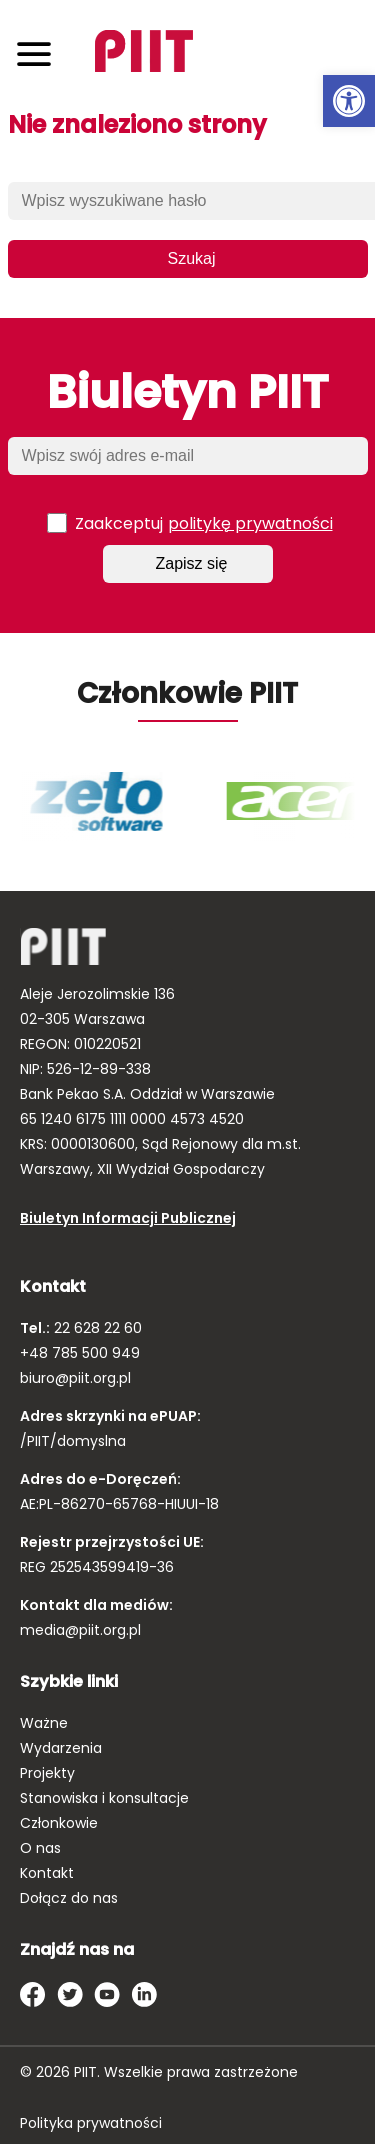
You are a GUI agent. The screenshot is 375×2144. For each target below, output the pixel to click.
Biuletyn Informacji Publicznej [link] (128, 1218)
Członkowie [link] (59, 1823)
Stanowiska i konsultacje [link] (104, 1798)
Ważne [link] (44, 1723)
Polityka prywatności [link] (91, 2123)
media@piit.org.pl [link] (80, 1630)
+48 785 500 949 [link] (80, 1353)
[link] (349, 101)
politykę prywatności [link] (250, 523)
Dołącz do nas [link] (69, 1898)
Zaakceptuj (190, 523)
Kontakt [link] (47, 1873)
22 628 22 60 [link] (96, 1328)
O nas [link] (40, 1848)
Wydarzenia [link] (61, 1748)
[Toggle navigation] (34, 53)
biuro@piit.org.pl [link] (75, 1378)
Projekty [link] (47, 1773)
